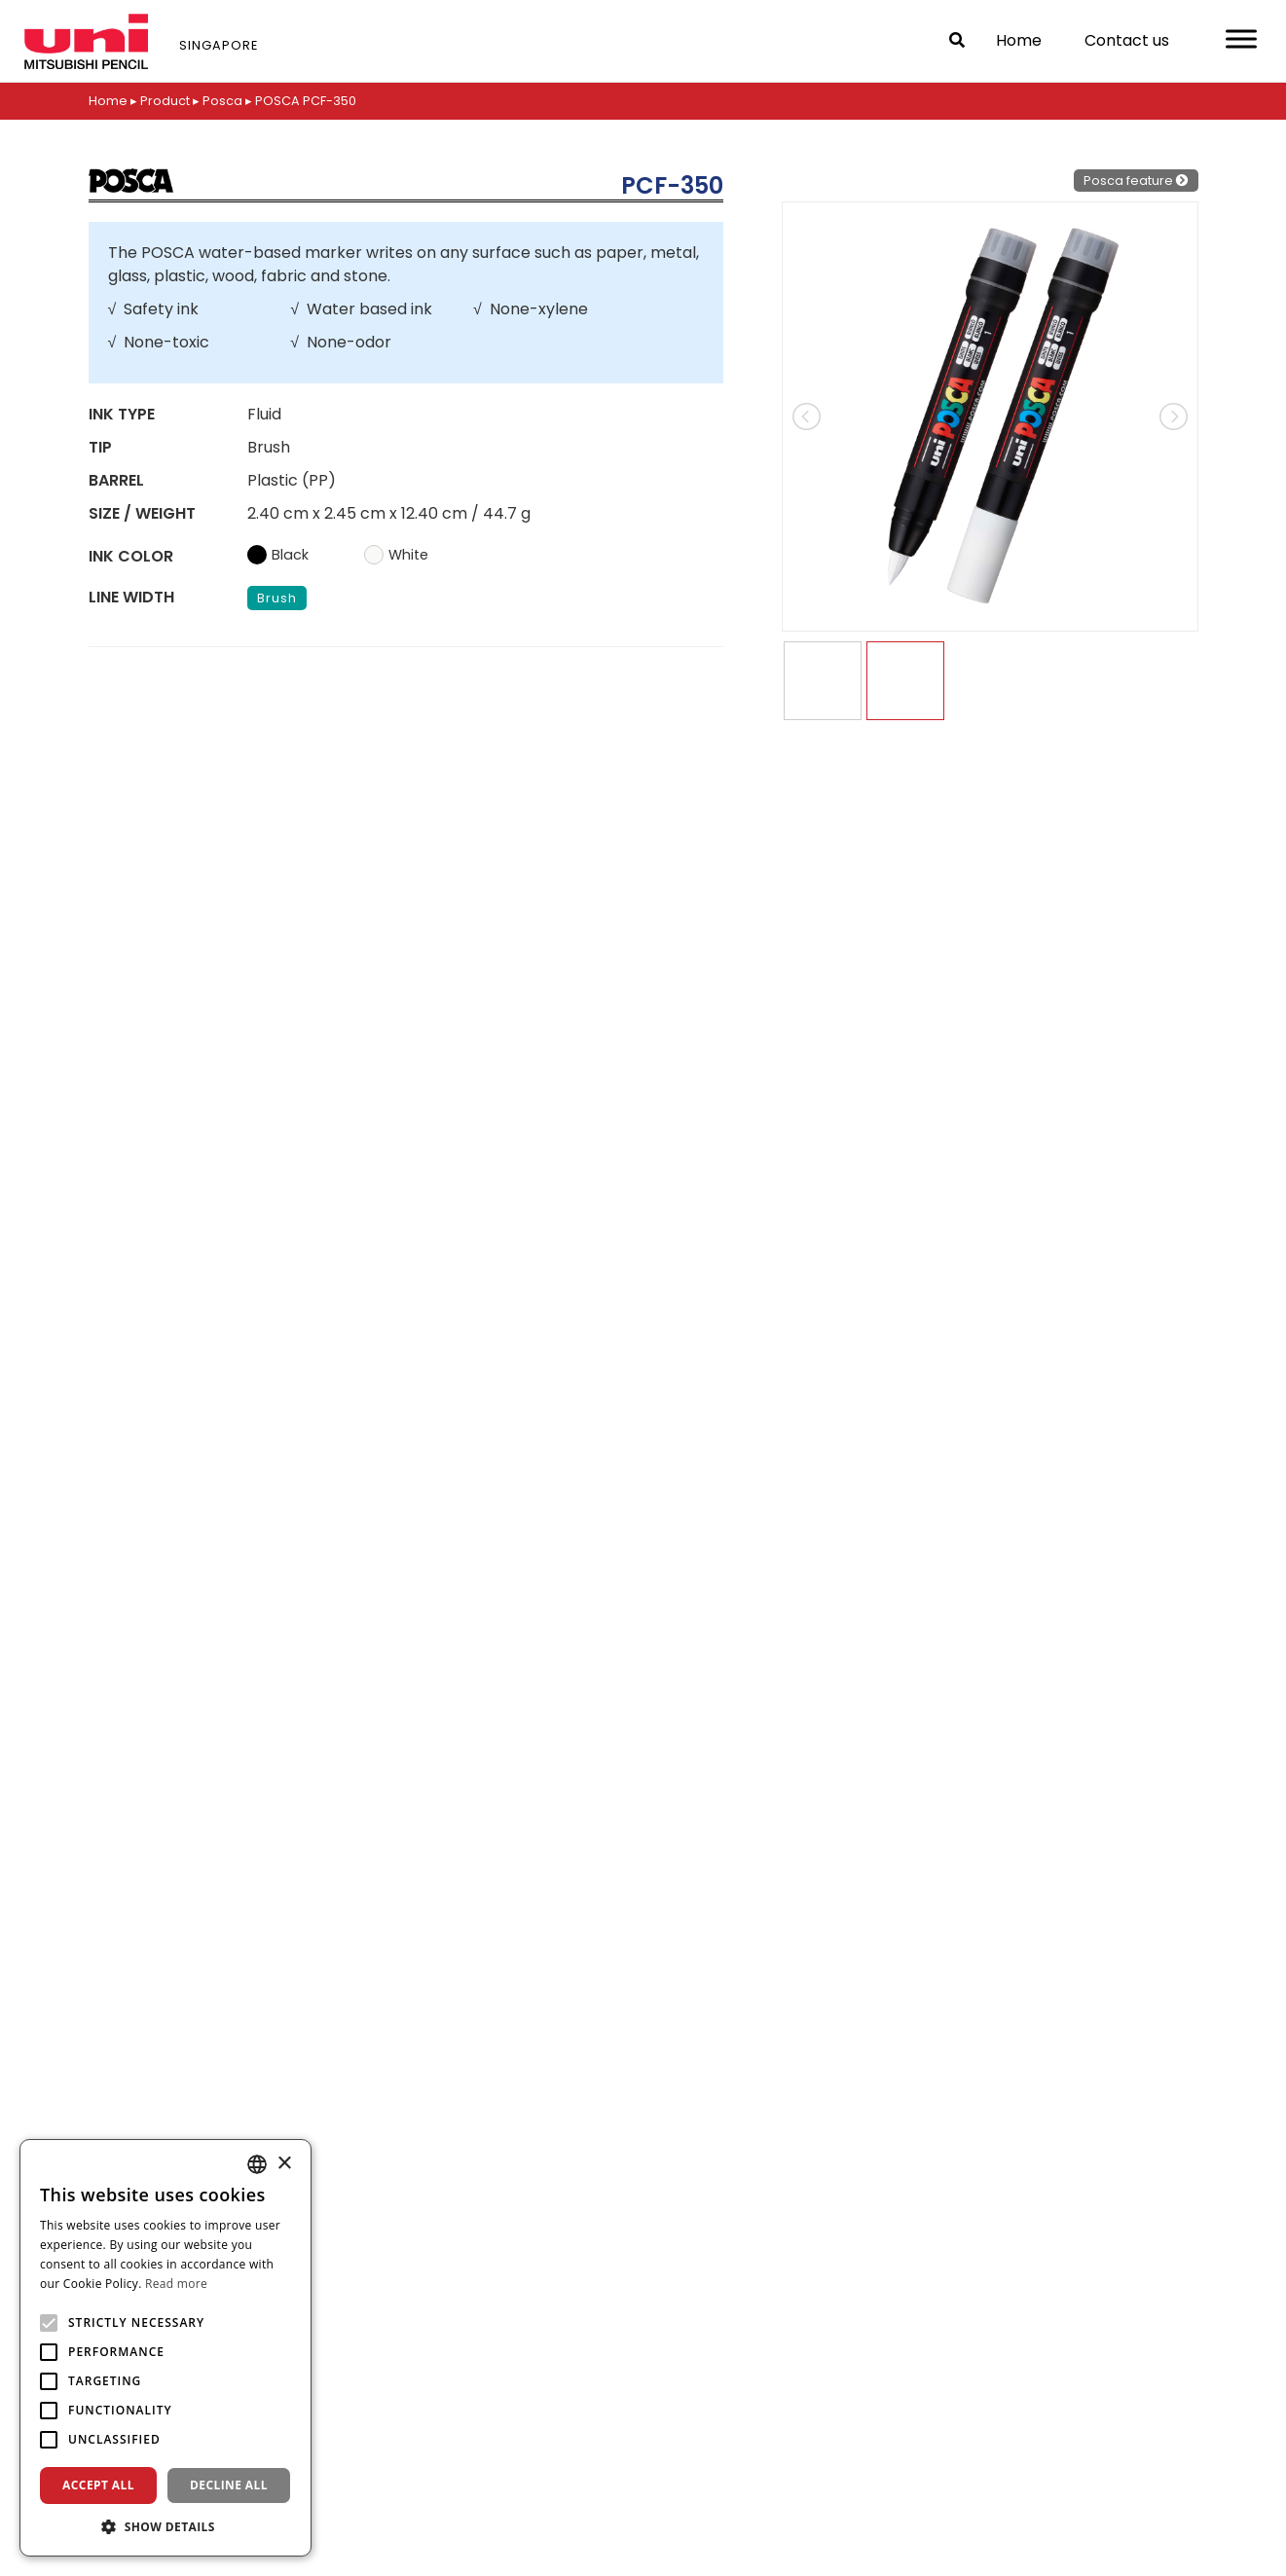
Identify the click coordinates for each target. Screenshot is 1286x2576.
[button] (165, 2526)
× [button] (283, 2164)
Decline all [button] (229, 2485)
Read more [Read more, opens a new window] (176, 2283)
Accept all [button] (98, 2485)
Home (1019, 40)
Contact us (1126, 40)
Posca (222, 100)
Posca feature (1136, 180)
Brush (277, 598)
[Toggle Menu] (1241, 38)
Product (165, 100)
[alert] (165, 2348)
